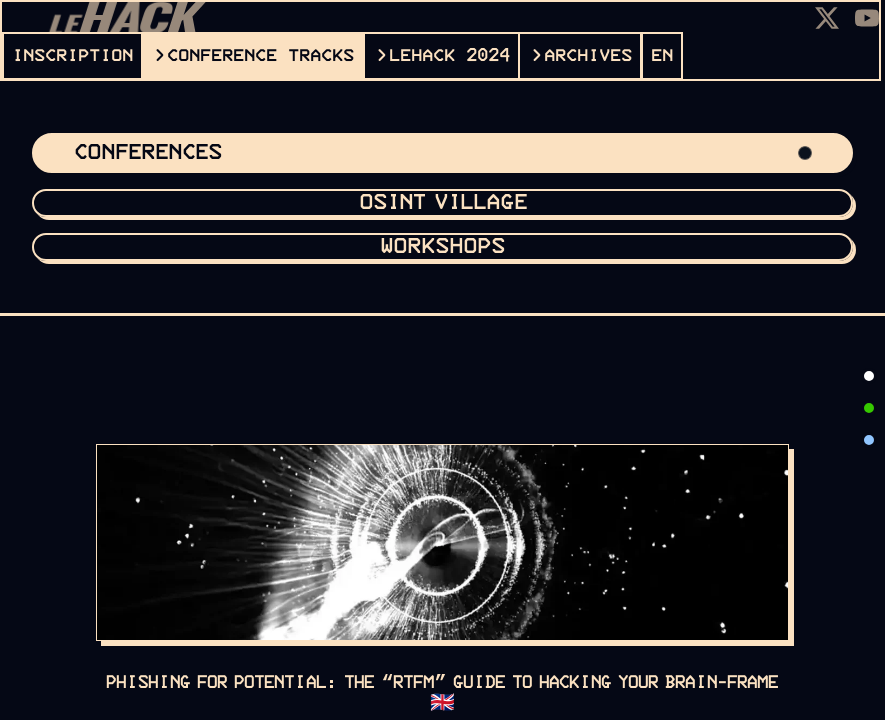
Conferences (442, 153)
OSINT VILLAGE (443, 203)
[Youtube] (867, 18)
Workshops (442, 247)
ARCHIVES (588, 56)
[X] (827, 18)
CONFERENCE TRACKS (260, 56)
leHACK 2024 (449, 56)
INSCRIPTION (72, 56)
